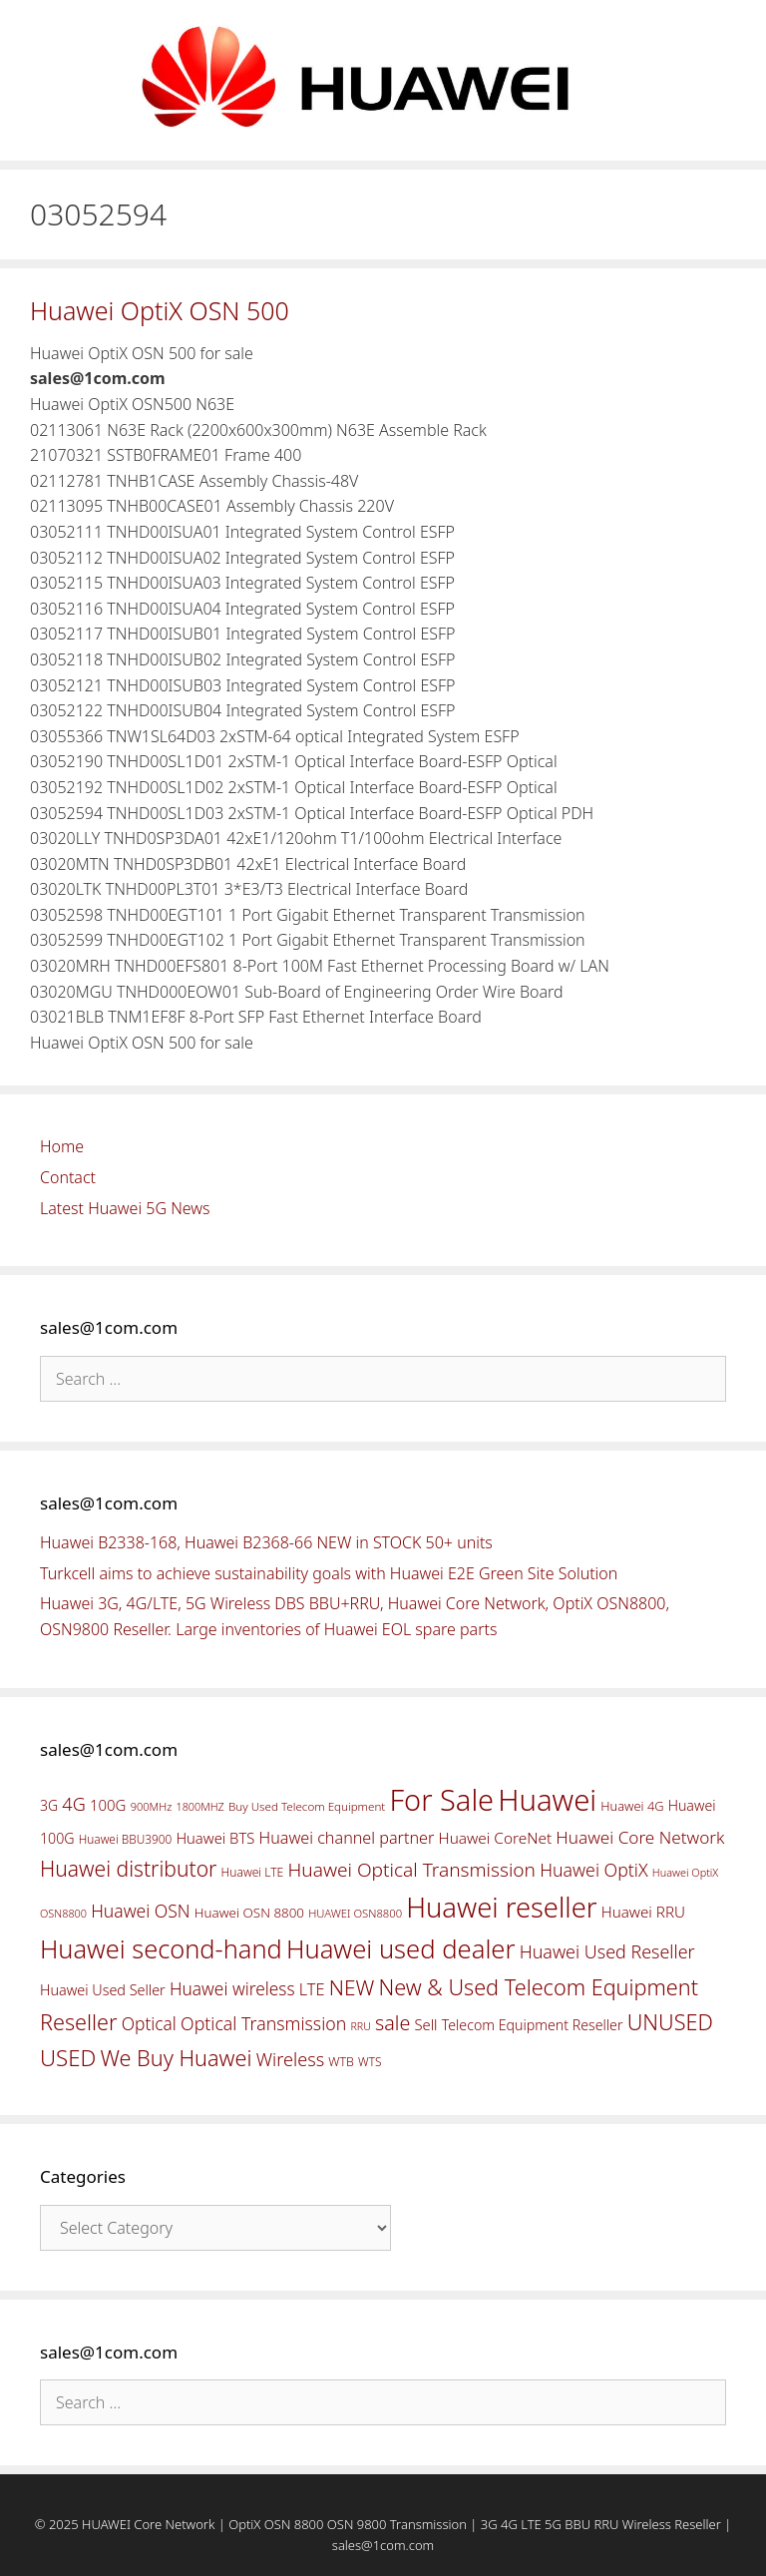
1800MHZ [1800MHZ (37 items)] (199, 1806)
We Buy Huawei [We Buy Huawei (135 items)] (176, 2057)
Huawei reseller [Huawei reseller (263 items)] (501, 1907)
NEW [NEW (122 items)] (352, 1987)
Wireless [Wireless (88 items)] (290, 2059)
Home (62, 1146)
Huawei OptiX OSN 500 (159, 310)
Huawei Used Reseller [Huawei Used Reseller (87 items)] (607, 1951)
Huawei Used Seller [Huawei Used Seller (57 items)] (103, 1989)
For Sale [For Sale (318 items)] (441, 1799)
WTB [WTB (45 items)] (341, 2061)
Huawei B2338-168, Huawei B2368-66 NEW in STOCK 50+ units (266, 1542)
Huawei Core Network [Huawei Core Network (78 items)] (640, 1837)
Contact (68, 1177)
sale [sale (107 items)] (392, 2022)
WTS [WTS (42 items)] (369, 2061)
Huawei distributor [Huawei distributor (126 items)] (128, 1868)
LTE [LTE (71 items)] (312, 1989)
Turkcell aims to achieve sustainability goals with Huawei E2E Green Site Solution (328, 1573)
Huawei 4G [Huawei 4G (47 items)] (631, 1806)
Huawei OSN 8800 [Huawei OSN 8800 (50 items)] (249, 1913)
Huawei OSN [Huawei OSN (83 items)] (141, 1911)
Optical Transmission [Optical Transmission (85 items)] (263, 2023)
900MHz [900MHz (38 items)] (152, 1806)
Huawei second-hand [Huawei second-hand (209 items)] (161, 1948)
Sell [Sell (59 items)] (425, 2024)
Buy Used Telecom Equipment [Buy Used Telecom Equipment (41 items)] (306, 1806)
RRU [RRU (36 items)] (360, 2026)
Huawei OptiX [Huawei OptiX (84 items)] (594, 1870)
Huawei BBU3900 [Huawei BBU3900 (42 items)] (125, 1839)
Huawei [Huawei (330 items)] (547, 1800)
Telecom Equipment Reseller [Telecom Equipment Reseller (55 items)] (532, 2024)
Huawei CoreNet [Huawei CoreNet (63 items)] (496, 1838)
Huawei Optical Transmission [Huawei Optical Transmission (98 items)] (411, 1870)
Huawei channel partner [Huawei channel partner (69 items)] (346, 1838)
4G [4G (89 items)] (73, 1804)
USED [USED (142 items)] (68, 2057)
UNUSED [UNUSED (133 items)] (670, 2021)
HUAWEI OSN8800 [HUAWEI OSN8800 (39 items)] (355, 1913)
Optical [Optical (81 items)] (149, 2023)
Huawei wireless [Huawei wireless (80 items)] (232, 1988)
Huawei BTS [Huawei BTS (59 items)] (215, 1838)
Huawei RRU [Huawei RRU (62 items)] (643, 1912)
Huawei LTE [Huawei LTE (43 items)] (252, 1872)
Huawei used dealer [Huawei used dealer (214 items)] (401, 1949)
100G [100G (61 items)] (108, 1805)
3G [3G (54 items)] (49, 1805)
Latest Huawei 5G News (125, 1208)
